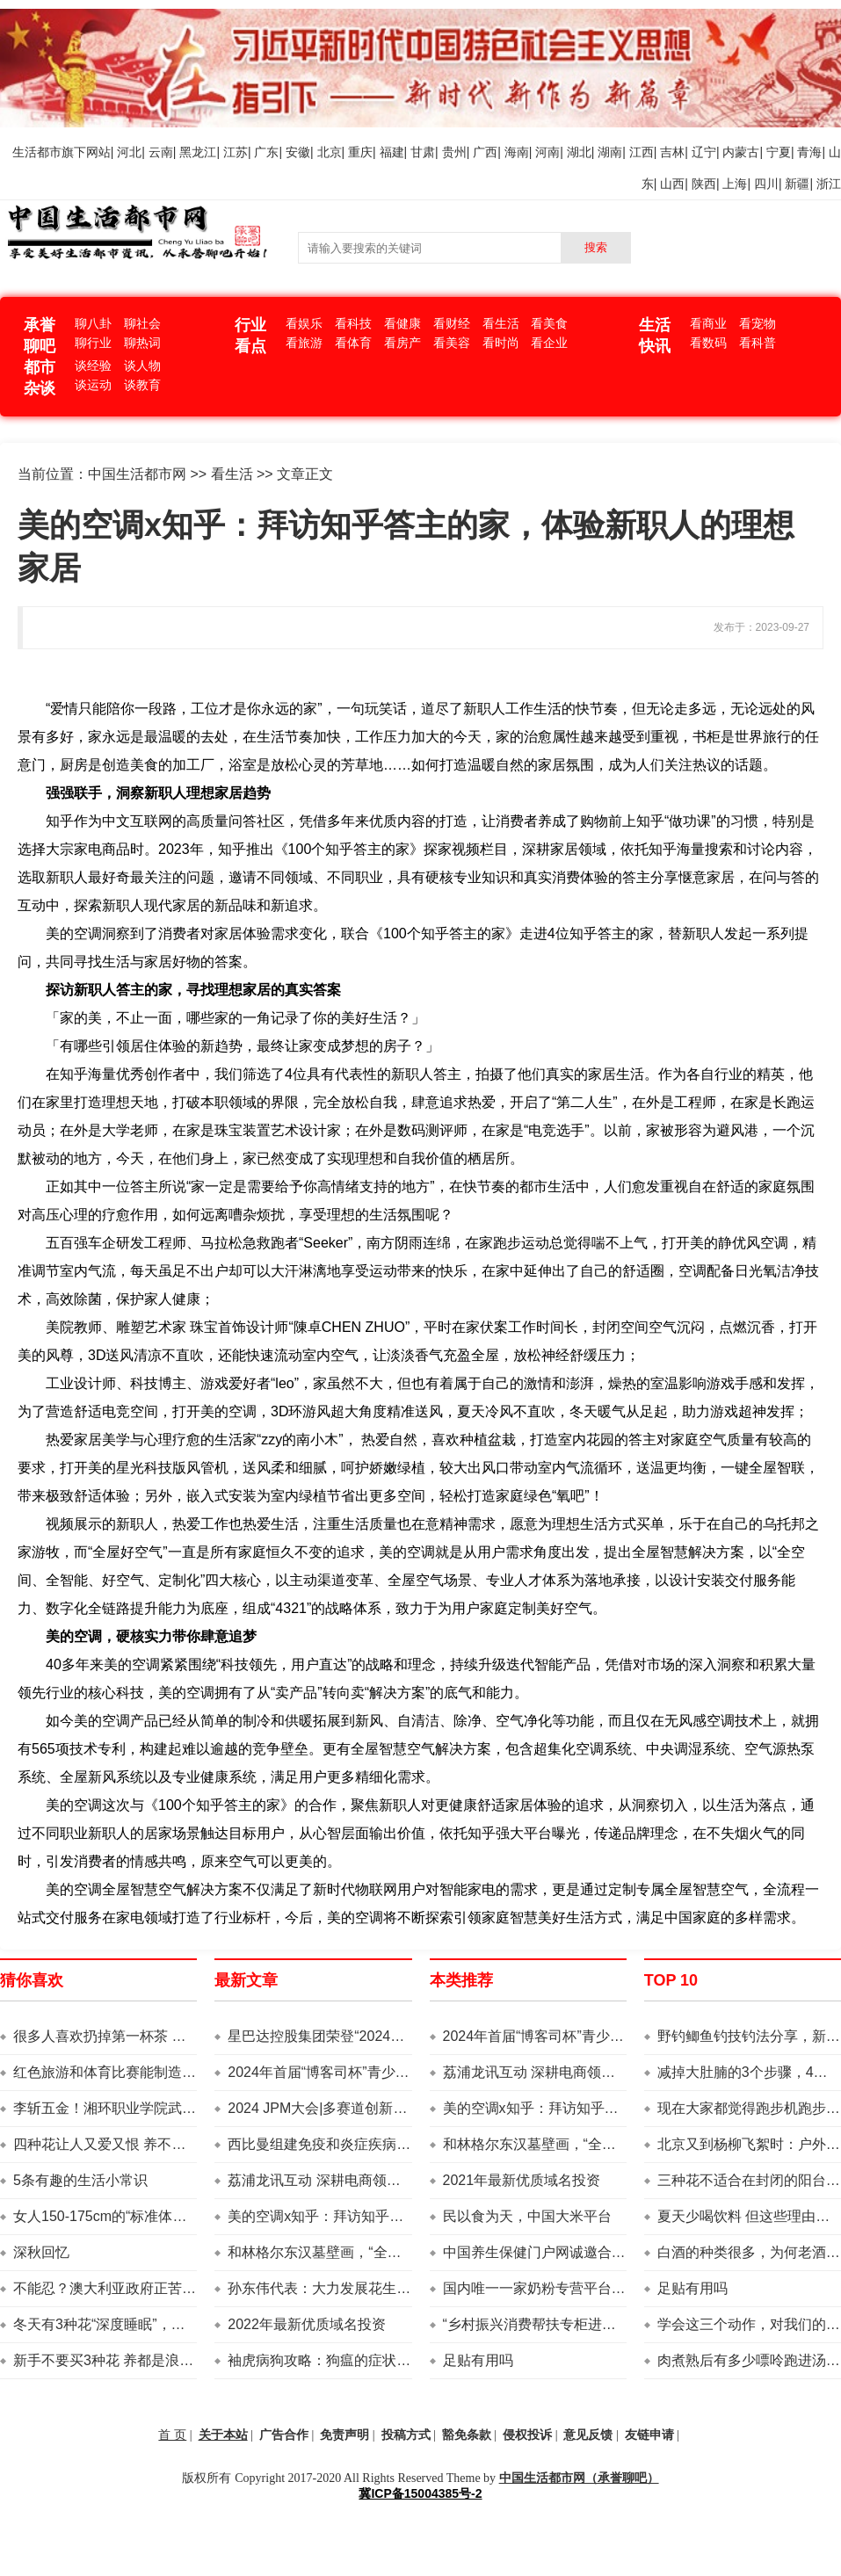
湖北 (579, 152)
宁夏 (778, 152)
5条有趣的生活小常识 (80, 2180)
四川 (766, 184)
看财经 (451, 323)
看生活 (500, 323)
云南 (161, 152)
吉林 (672, 152)
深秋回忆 (41, 2252)
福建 (392, 152)
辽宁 (704, 152)
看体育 (353, 343)
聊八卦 (93, 323)
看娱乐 (304, 323)
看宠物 (757, 323)
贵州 (454, 152)
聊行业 (93, 343)
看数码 (708, 343)
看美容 (451, 343)
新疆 (797, 184)
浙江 (828, 184)
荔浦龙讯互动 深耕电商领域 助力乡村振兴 (358, 2180)
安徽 (298, 152)
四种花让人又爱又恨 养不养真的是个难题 (141, 2144)
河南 (547, 152)
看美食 (549, 323)
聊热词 (142, 343)
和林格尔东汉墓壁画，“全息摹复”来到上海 (359, 2252)
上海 (734, 184)
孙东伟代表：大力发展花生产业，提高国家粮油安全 (389, 2288)
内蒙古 (740, 152)
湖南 (610, 152)
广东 (266, 152)
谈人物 (142, 365)
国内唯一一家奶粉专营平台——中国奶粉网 (576, 2288)
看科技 (353, 323)
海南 (516, 152)
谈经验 (93, 365)
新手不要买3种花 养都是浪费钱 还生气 (133, 2360)
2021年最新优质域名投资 (522, 2180)
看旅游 (304, 343)
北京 (329, 152)
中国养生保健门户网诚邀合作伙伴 (548, 2252)
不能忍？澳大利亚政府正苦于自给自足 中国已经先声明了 (190, 2288)
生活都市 (37, 152)
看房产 (402, 343)
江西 (641, 152)
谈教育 (142, 385)
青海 (809, 152)
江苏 (235, 152)
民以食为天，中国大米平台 (527, 2216)
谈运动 (93, 385)
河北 (129, 152)
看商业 (708, 323)
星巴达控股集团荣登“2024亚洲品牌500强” (358, 2036)
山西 (672, 184)
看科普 (757, 343)
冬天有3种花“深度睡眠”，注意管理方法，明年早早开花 (183, 2324)
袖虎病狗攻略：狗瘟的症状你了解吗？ (347, 2360)
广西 (485, 152)
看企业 (549, 343)
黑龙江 (197, 152)
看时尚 (500, 343)
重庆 (360, 152)
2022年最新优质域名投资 (307, 2324)
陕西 (704, 184)
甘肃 (422, 152)
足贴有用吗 (478, 2360)
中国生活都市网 (137, 474)
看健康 (402, 323)
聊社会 (142, 323)
